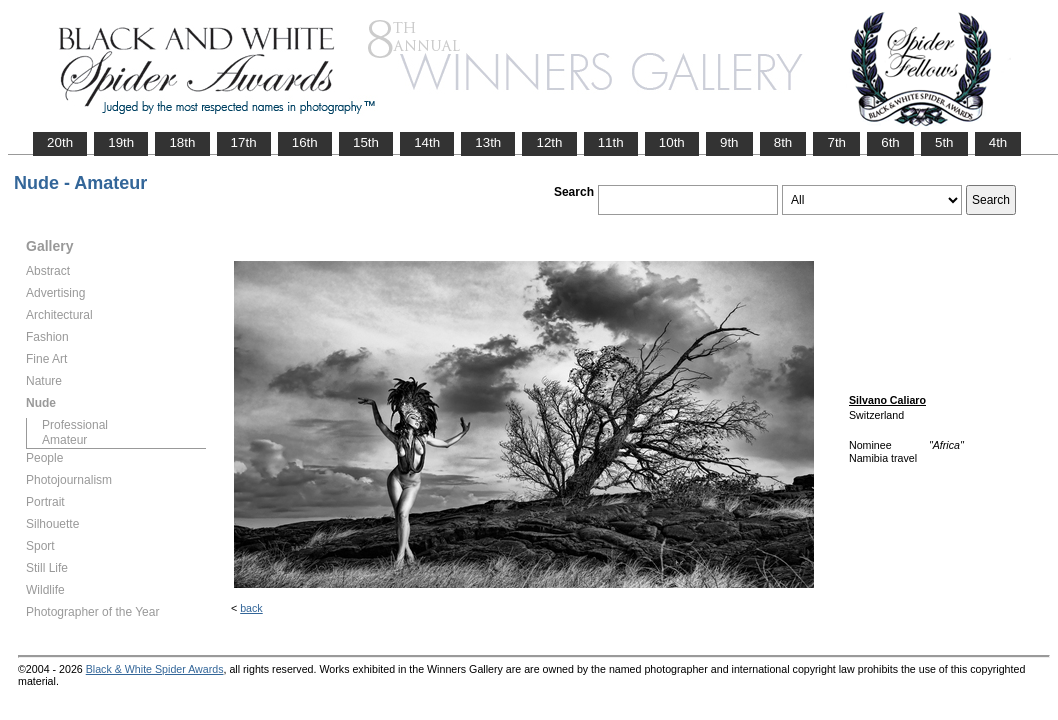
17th (244, 142)
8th (783, 142)
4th (998, 142)
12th (549, 142)
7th (836, 142)
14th (427, 142)
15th (366, 142)
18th (182, 142)
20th (60, 142)
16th (305, 142)
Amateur (64, 440)
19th (121, 142)
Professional (75, 425)
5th (944, 142)
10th (672, 142)
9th (729, 142)
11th (611, 142)
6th (890, 142)
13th (488, 142)
